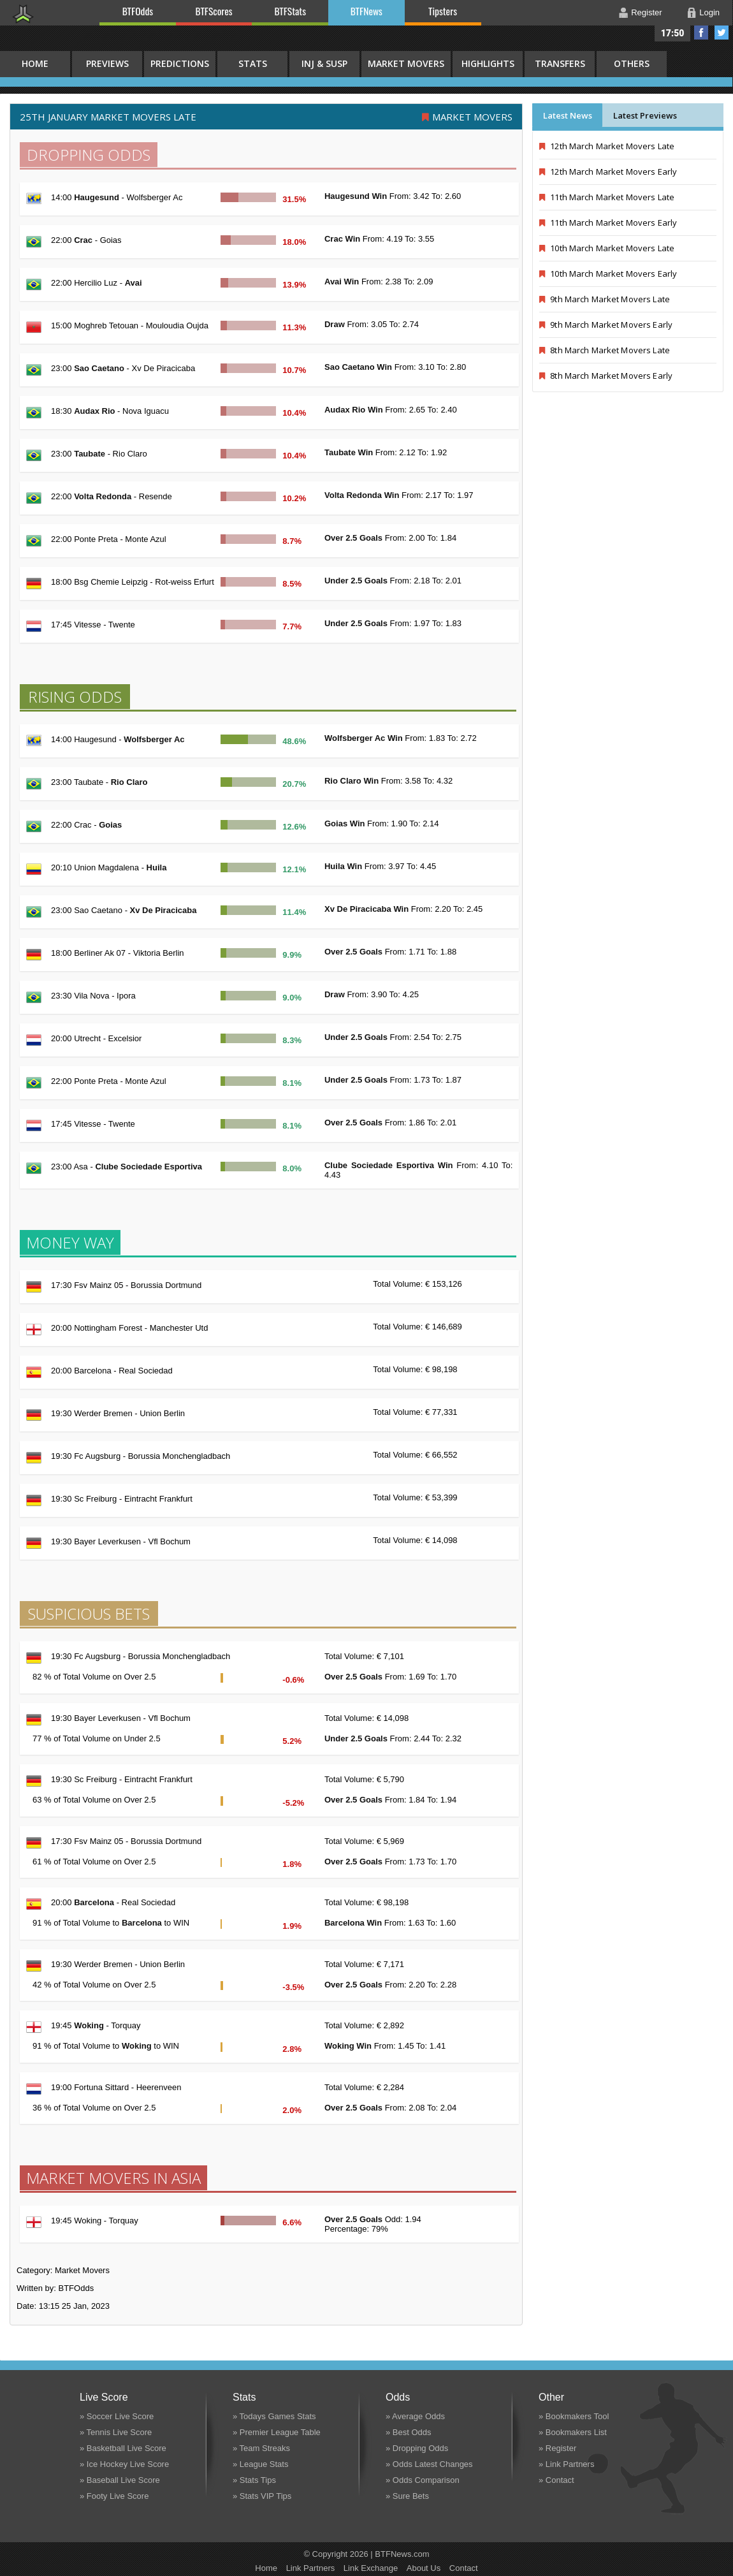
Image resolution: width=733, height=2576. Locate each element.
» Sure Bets (407, 2496)
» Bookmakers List (573, 2432)
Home (266, 2568)
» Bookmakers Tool (574, 2416)
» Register (557, 2448)
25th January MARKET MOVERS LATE (108, 116)
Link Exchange (371, 2568)
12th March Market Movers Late (606, 146)
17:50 (673, 33)
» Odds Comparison (423, 2480)
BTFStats (291, 10)
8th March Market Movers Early (605, 375)
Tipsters (442, 10)
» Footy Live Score (114, 2496)
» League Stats (260, 2464)
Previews (107, 63)
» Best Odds (409, 2432)
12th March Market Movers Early (608, 171)
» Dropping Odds (417, 2448)
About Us (423, 2568)
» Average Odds (415, 2416)
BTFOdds (137, 10)
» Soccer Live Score (117, 2416)
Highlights (487, 63)
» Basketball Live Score (123, 2448)
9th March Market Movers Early (605, 324)
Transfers (560, 63)
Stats (252, 63)
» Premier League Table (277, 2432)
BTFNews (366, 10)
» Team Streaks (261, 2448)
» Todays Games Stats (274, 2416)
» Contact (556, 2480)
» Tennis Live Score (116, 2432)
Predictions (179, 63)
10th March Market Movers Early (608, 273)
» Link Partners (566, 2464)
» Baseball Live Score (120, 2480)
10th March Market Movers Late (606, 248)
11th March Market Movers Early (608, 222)
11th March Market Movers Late (606, 197)
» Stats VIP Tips (262, 2496)
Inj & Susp (324, 63)
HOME (35, 63)
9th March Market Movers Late (604, 299)
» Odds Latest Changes (429, 2464)
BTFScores (214, 10)
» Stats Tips (254, 2480)
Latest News (567, 115)
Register (646, 12)
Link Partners (310, 2568)
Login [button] (709, 12)
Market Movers (406, 63)
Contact (463, 2568)
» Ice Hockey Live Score (124, 2464)
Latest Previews (645, 115)
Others (632, 63)
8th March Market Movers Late (604, 350)
